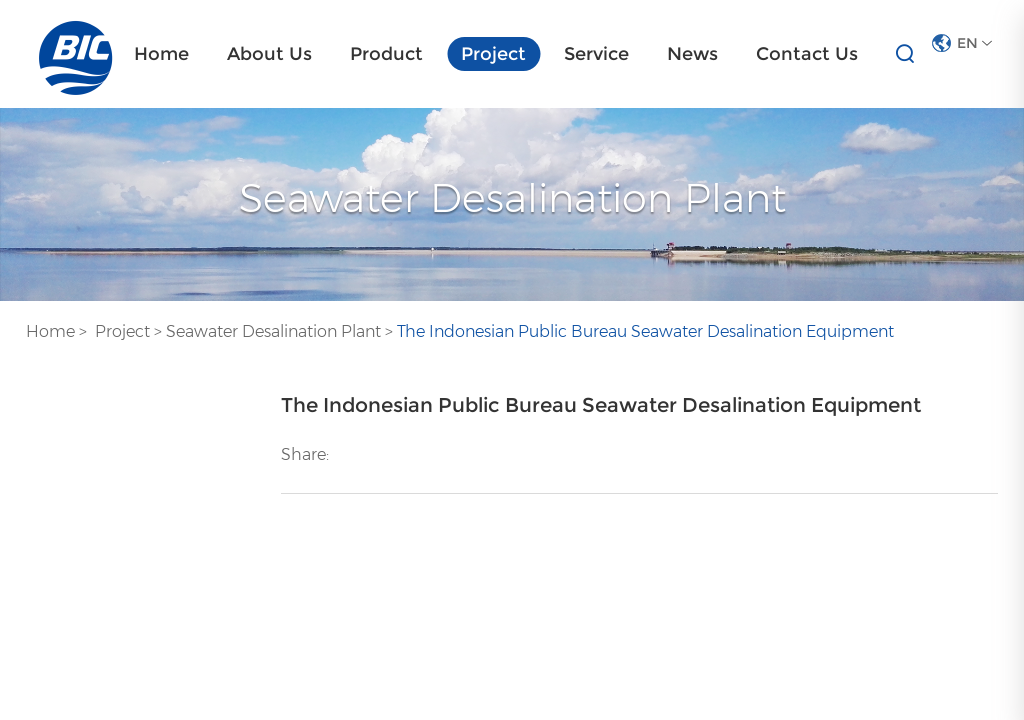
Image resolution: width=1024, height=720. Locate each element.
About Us (269, 54)
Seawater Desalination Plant (273, 331)
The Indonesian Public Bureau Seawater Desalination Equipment (645, 331)
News (692, 54)
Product (386, 54)
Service (596, 54)
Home (161, 54)
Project (493, 54)
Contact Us (807, 54)
